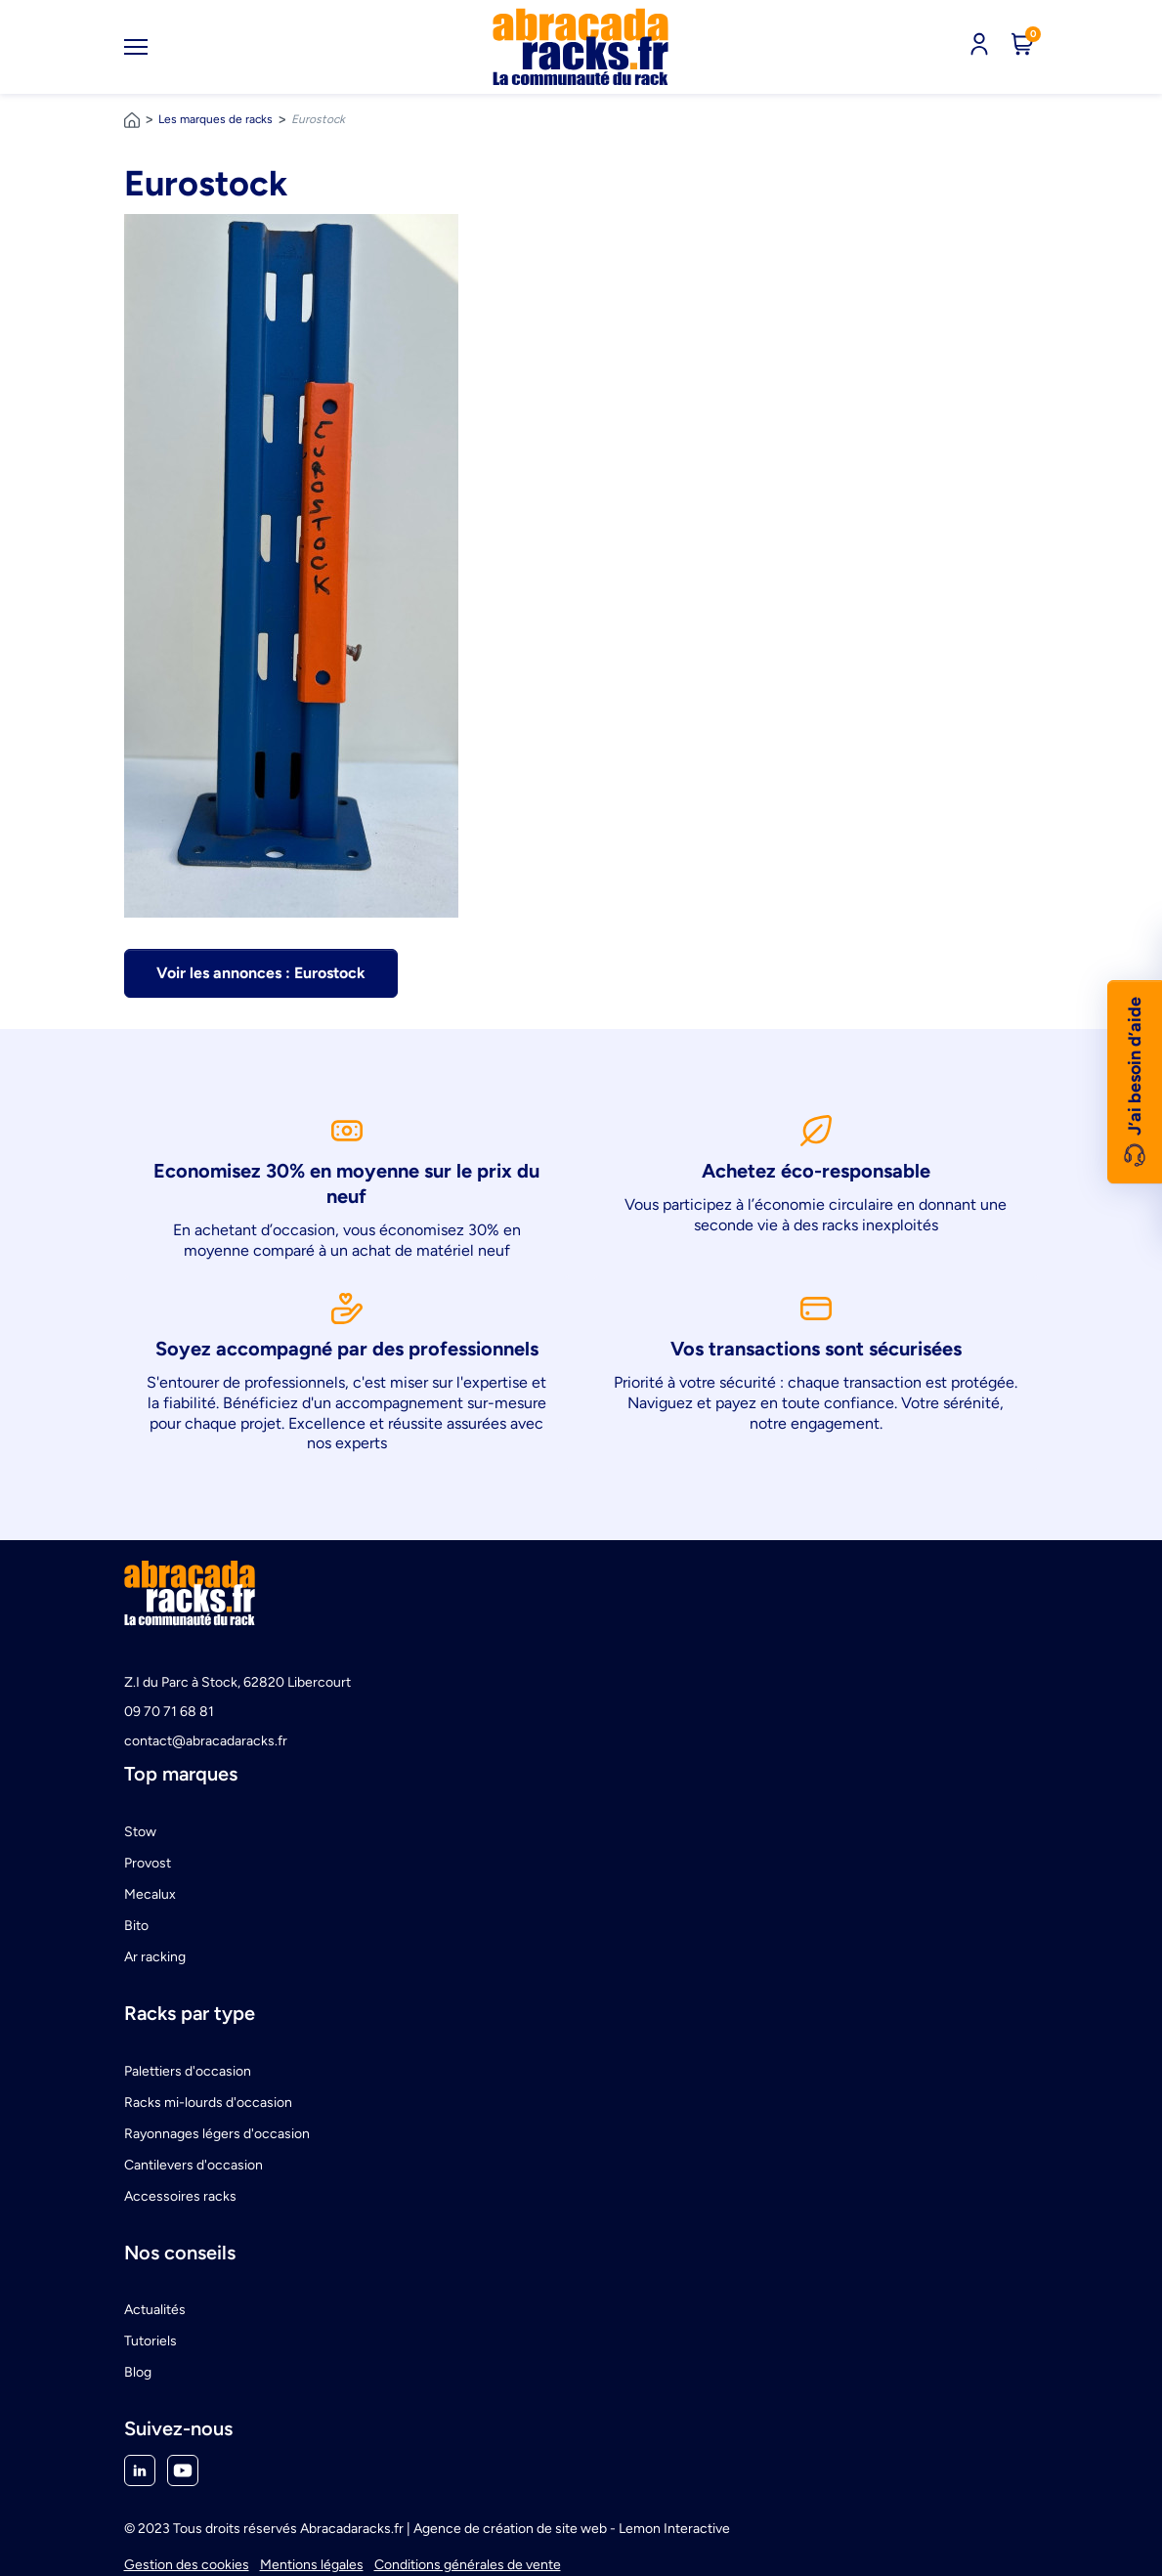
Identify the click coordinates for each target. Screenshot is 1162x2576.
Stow (140, 1832)
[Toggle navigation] (136, 47)
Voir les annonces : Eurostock (261, 973)
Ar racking (155, 1957)
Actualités (155, 2309)
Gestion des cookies (186, 2564)
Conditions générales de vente (467, 2564)
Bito (136, 1925)
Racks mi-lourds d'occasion (208, 2102)
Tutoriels (150, 2341)
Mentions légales (312, 2564)
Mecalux (150, 1894)
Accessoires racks (180, 2196)
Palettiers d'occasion (187, 2071)
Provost (147, 1863)
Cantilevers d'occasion (193, 2165)
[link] (580, 47)
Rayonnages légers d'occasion (217, 2133)
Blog (137, 2372)
